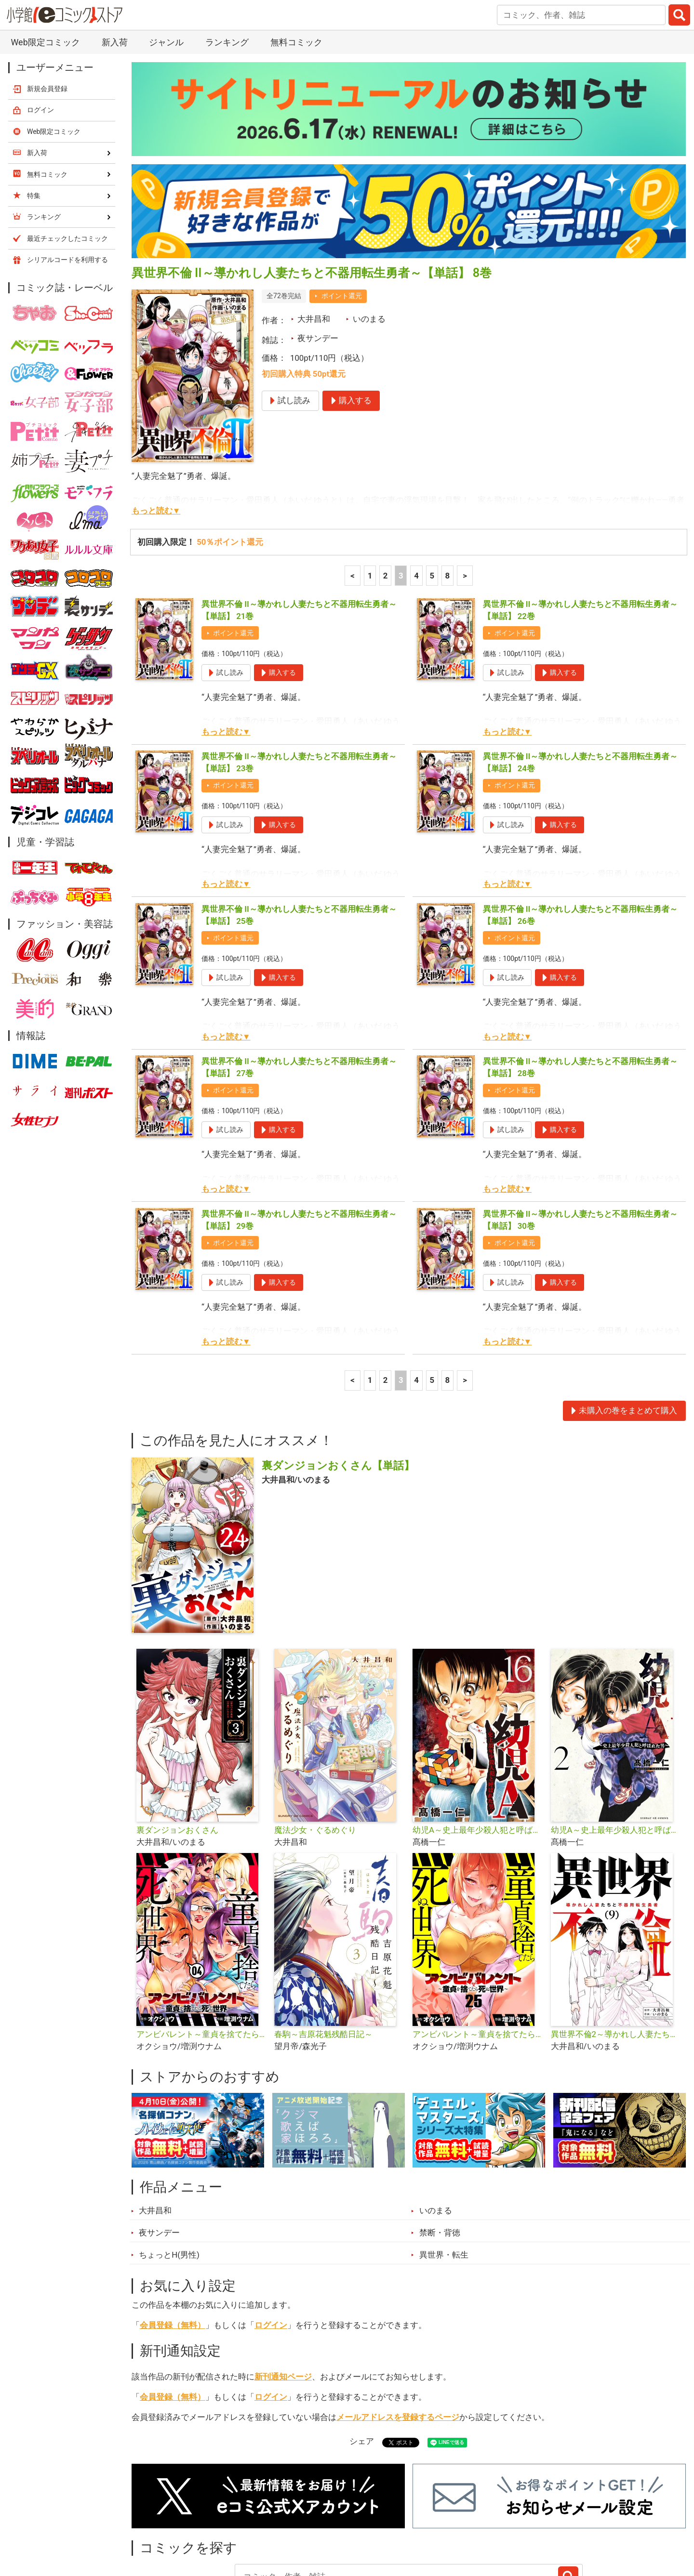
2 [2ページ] (385, 493)
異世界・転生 (443, 2172)
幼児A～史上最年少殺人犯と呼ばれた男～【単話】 (478, 1747)
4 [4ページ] (416, 493)
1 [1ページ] (370, 493)
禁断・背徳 (439, 2150)
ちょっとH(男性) (169, 2172)
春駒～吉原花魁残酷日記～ (323, 1951)
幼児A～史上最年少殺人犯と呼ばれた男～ (616, 1747)
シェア (361, 2358)
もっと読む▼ (156, 428)
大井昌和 (313, 236)
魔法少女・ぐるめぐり (315, 1747)
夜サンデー (317, 255)
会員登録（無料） (172, 2242)
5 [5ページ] (431, 493)
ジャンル (309, 2522)
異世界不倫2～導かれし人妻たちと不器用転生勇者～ (616, 1951)
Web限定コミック (54, 49)
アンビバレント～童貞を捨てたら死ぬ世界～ (201, 1951)
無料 (356, 2522)
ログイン (270, 2242)
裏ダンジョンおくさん (177, 1747)
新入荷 (156, 2522)
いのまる (369, 236)
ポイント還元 (341, 213)
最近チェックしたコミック (436, 2522)
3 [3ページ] (401, 493)
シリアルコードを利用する (67, 177)
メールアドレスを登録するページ (397, 2334)
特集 (262, 2522)
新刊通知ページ (283, 2294)
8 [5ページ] (447, 493)
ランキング (211, 2522)
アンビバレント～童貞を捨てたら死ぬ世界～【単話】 (478, 1951)
